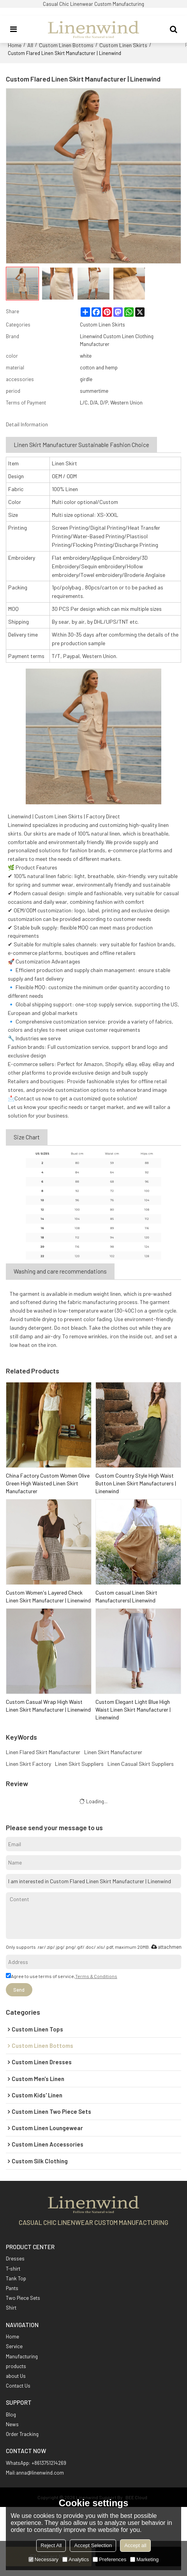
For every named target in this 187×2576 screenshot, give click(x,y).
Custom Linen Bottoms (66, 45)
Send (19, 1990)
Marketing (144, 2559)
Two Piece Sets (23, 2298)
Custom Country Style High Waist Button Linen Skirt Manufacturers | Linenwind (135, 1483)
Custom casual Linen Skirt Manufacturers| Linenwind (126, 1596)
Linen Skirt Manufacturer (113, 1752)
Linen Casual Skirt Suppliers (141, 1763)
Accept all (135, 2545)
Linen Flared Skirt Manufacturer (43, 1752)
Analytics (75, 2559)
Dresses (15, 2258)
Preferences (109, 2559)
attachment (165, 1947)
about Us (16, 2376)
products (16, 2366)
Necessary (43, 2559)
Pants (12, 2288)
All (30, 45)
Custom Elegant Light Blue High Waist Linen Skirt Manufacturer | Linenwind (133, 1709)
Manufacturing (22, 2356)
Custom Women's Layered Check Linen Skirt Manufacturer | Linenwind (48, 1596)
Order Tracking (22, 2434)
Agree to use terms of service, (61, 1976)
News (12, 2424)
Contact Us (18, 2386)
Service (14, 2346)
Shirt (11, 2308)
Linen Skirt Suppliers (79, 1763)
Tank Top (16, 2278)
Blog (11, 2414)
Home (14, 45)
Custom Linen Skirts (123, 45)
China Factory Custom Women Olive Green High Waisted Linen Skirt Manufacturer (48, 1483)
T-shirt (13, 2269)
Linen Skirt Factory (28, 1763)
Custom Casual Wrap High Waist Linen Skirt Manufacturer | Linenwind (48, 1705)
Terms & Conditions (96, 1976)
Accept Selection (93, 2545)
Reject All (51, 2545)
